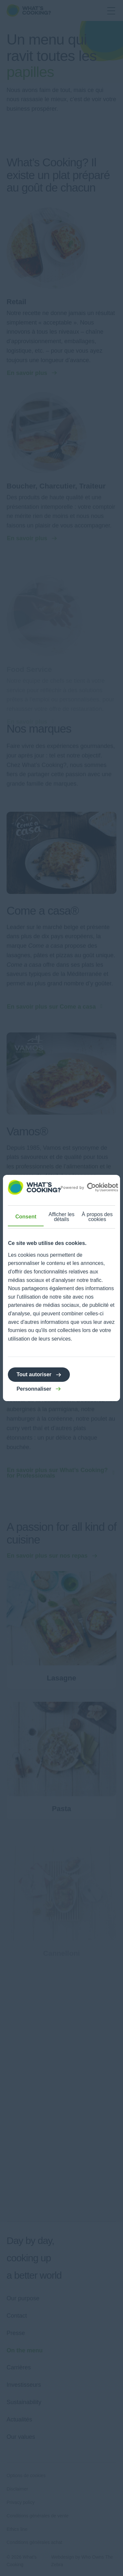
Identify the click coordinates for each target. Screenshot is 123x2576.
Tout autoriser (33, 1374)
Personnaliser (33, 1389)
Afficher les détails (61, 1217)
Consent (25, 1216)
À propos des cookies (97, 1217)
